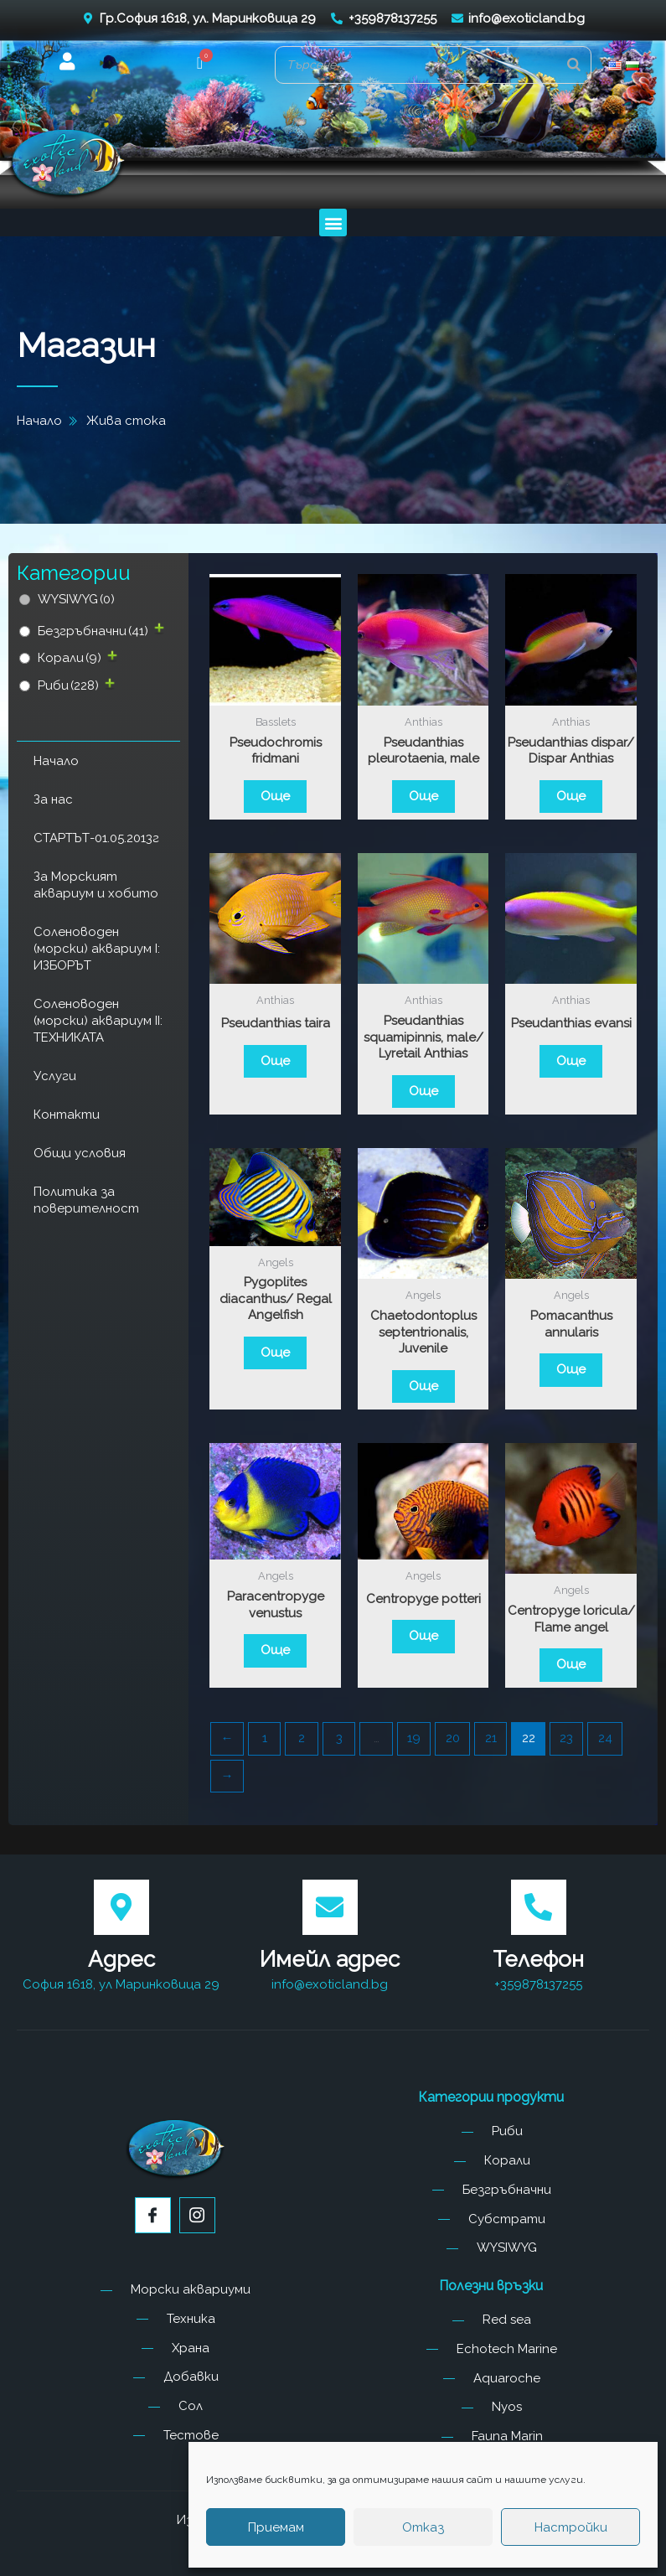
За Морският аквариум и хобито (96, 885)
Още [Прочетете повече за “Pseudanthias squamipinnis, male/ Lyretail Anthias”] (423, 1091)
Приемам (276, 2527)
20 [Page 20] (453, 1738)
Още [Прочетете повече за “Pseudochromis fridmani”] (275, 796)
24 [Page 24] (605, 1738)
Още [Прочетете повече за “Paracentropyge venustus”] (275, 1650)
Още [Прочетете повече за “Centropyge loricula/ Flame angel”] (571, 1664)
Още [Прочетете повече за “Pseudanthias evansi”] (571, 1060)
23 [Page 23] (566, 1738)
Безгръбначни (93, 631)
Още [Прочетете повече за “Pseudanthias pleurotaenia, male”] (423, 796)
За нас (53, 799)
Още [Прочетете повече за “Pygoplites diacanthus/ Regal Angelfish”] (275, 1352)
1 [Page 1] (264, 1738)
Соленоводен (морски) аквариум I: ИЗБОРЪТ (97, 948)
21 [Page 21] (491, 1738)
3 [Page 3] (339, 1738)
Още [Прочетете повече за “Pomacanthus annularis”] (571, 1369)
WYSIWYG (76, 599)
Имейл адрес (330, 1959)
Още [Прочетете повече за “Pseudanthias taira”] (275, 1060)
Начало (56, 760)
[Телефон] (538, 1907)
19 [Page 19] (414, 1738)
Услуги (55, 1076)
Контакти (67, 1114)
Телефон (538, 1959)
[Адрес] (121, 1907)
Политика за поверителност (86, 1200)
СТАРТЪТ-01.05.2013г (96, 838)
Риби (68, 685)
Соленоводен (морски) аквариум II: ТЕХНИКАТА (98, 1020)
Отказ (423, 2527)
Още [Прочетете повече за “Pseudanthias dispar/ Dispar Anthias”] (571, 796)
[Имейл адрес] (330, 1907)
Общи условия (80, 1153)
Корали (69, 657)
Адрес (121, 1959)
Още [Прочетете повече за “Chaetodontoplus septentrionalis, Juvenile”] (423, 1386)
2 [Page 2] (301, 1738)
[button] (200, 65)
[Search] (574, 65)
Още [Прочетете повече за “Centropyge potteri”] (423, 1635)
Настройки (570, 2527)
